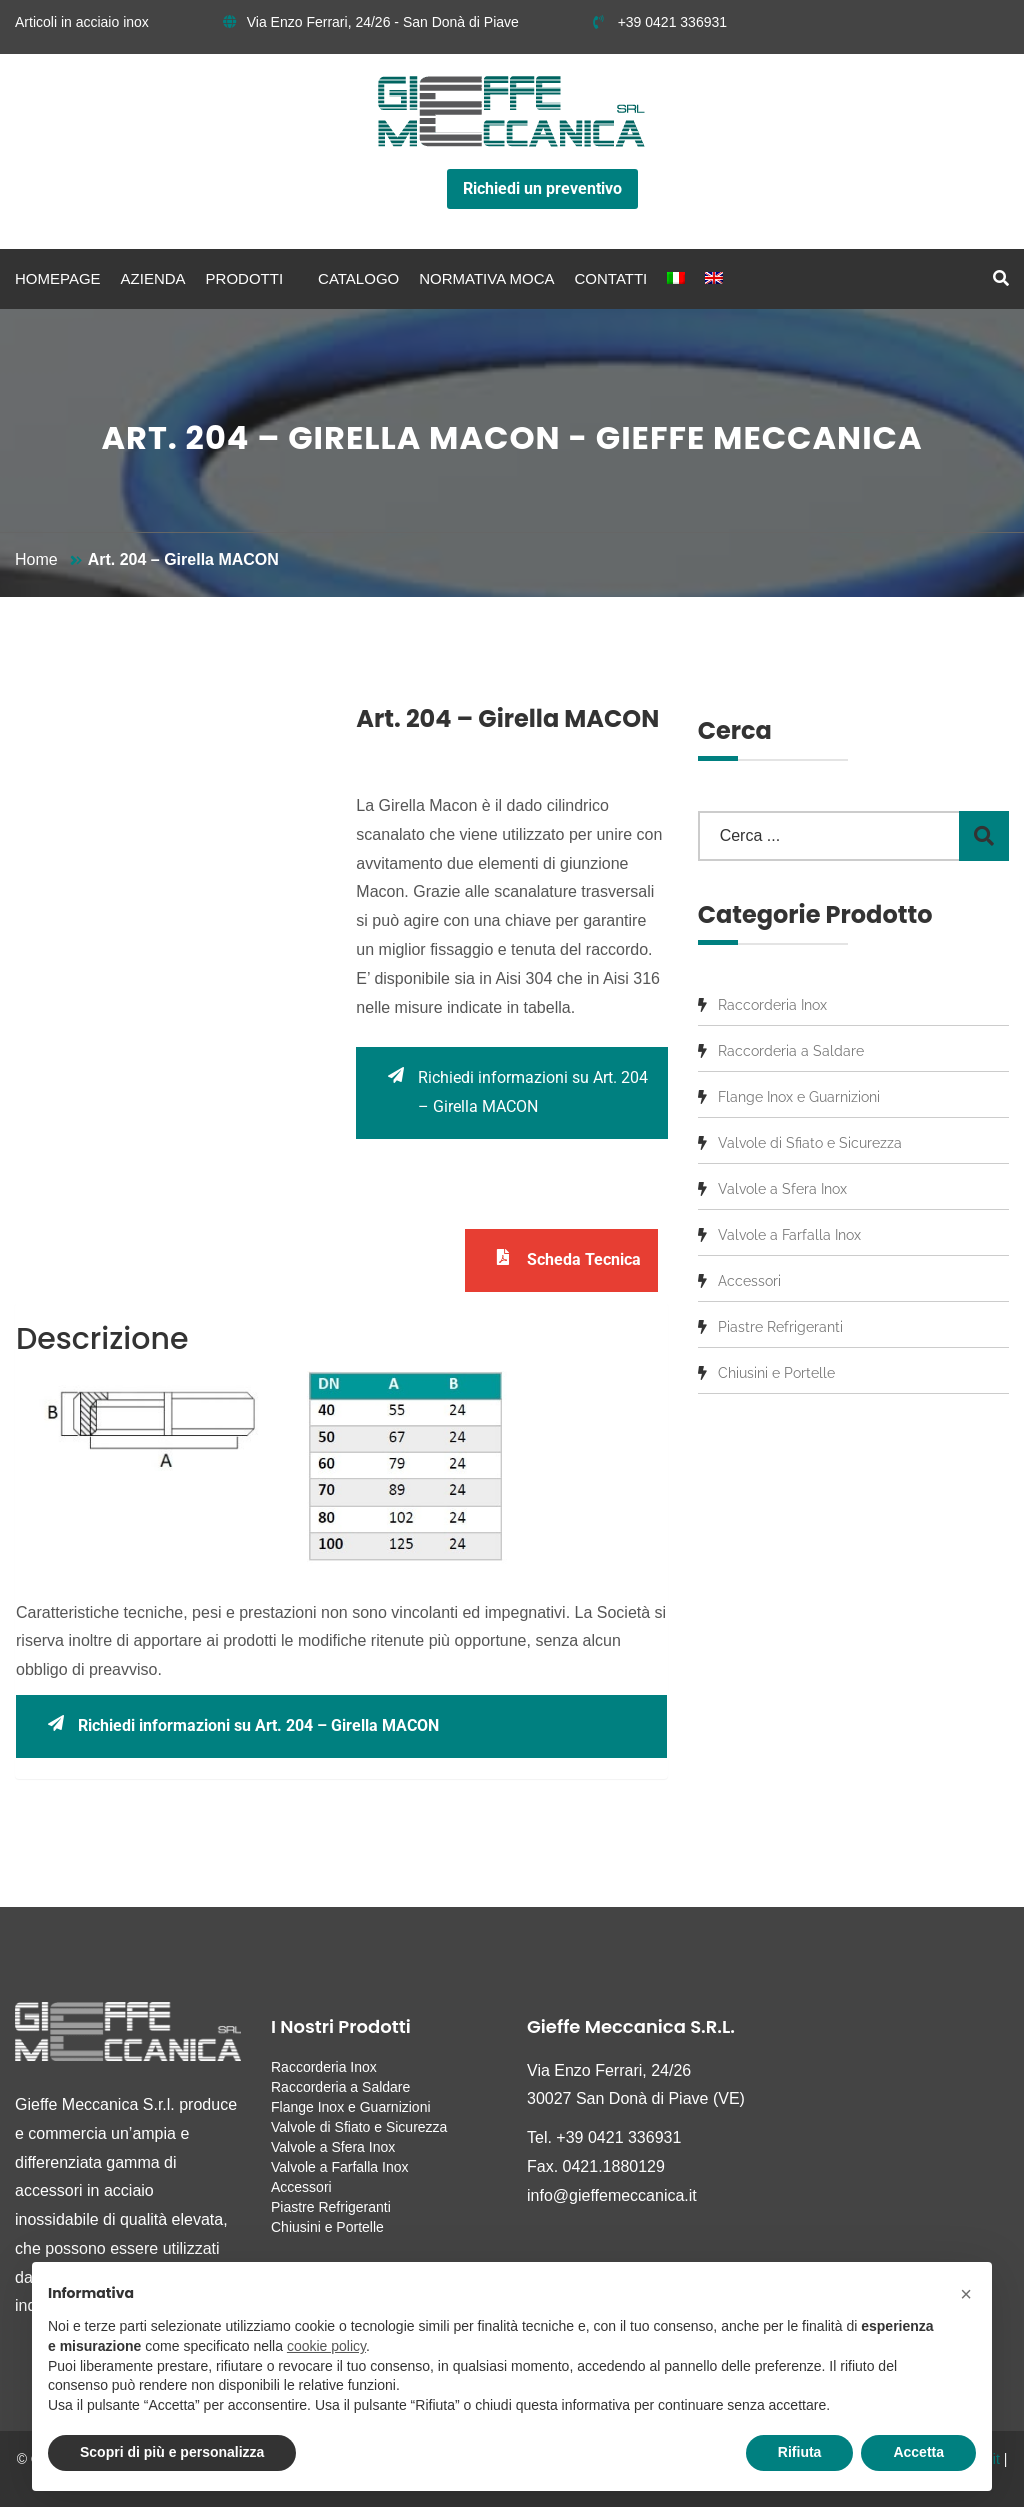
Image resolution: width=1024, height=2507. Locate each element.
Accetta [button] (918, 2452)
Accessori (749, 1281)
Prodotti (245, 278)
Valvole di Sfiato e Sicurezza (810, 1143)
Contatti (611, 278)
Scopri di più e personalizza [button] (172, 2452)
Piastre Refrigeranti (780, 1327)
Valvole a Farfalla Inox (789, 1235)
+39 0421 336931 (660, 22)
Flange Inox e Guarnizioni (799, 1097)
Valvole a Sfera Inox (782, 1189)
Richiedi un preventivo (542, 188)
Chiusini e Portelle (776, 1373)
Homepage (58, 278)
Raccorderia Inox (772, 1005)
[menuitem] (676, 279)
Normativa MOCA (486, 278)
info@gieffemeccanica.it (612, 2195)
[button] (966, 2294)
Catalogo (358, 278)
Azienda (153, 278)
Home (36, 559)
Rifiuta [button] (800, 2452)
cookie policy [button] (326, 2346)
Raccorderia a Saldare (791, 1051)
